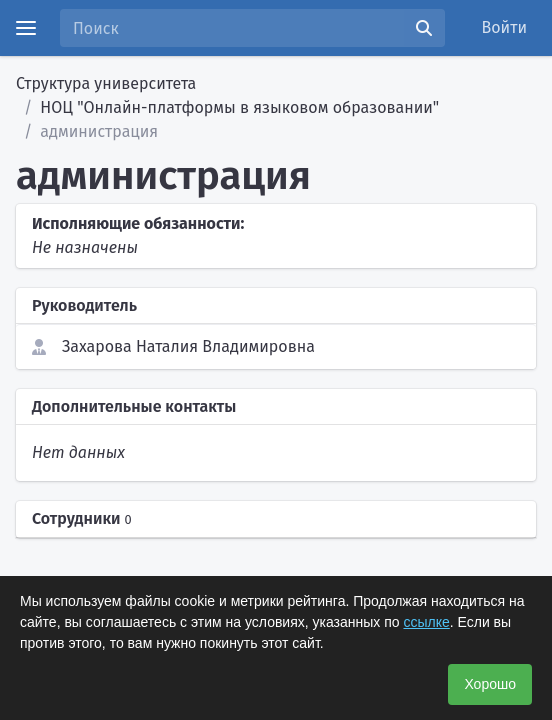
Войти (505, 27)
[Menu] (26, 28)
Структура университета (106, 83)
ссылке (426, 622)
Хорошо (490, 684)
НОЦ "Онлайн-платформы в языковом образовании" (239, 107)
